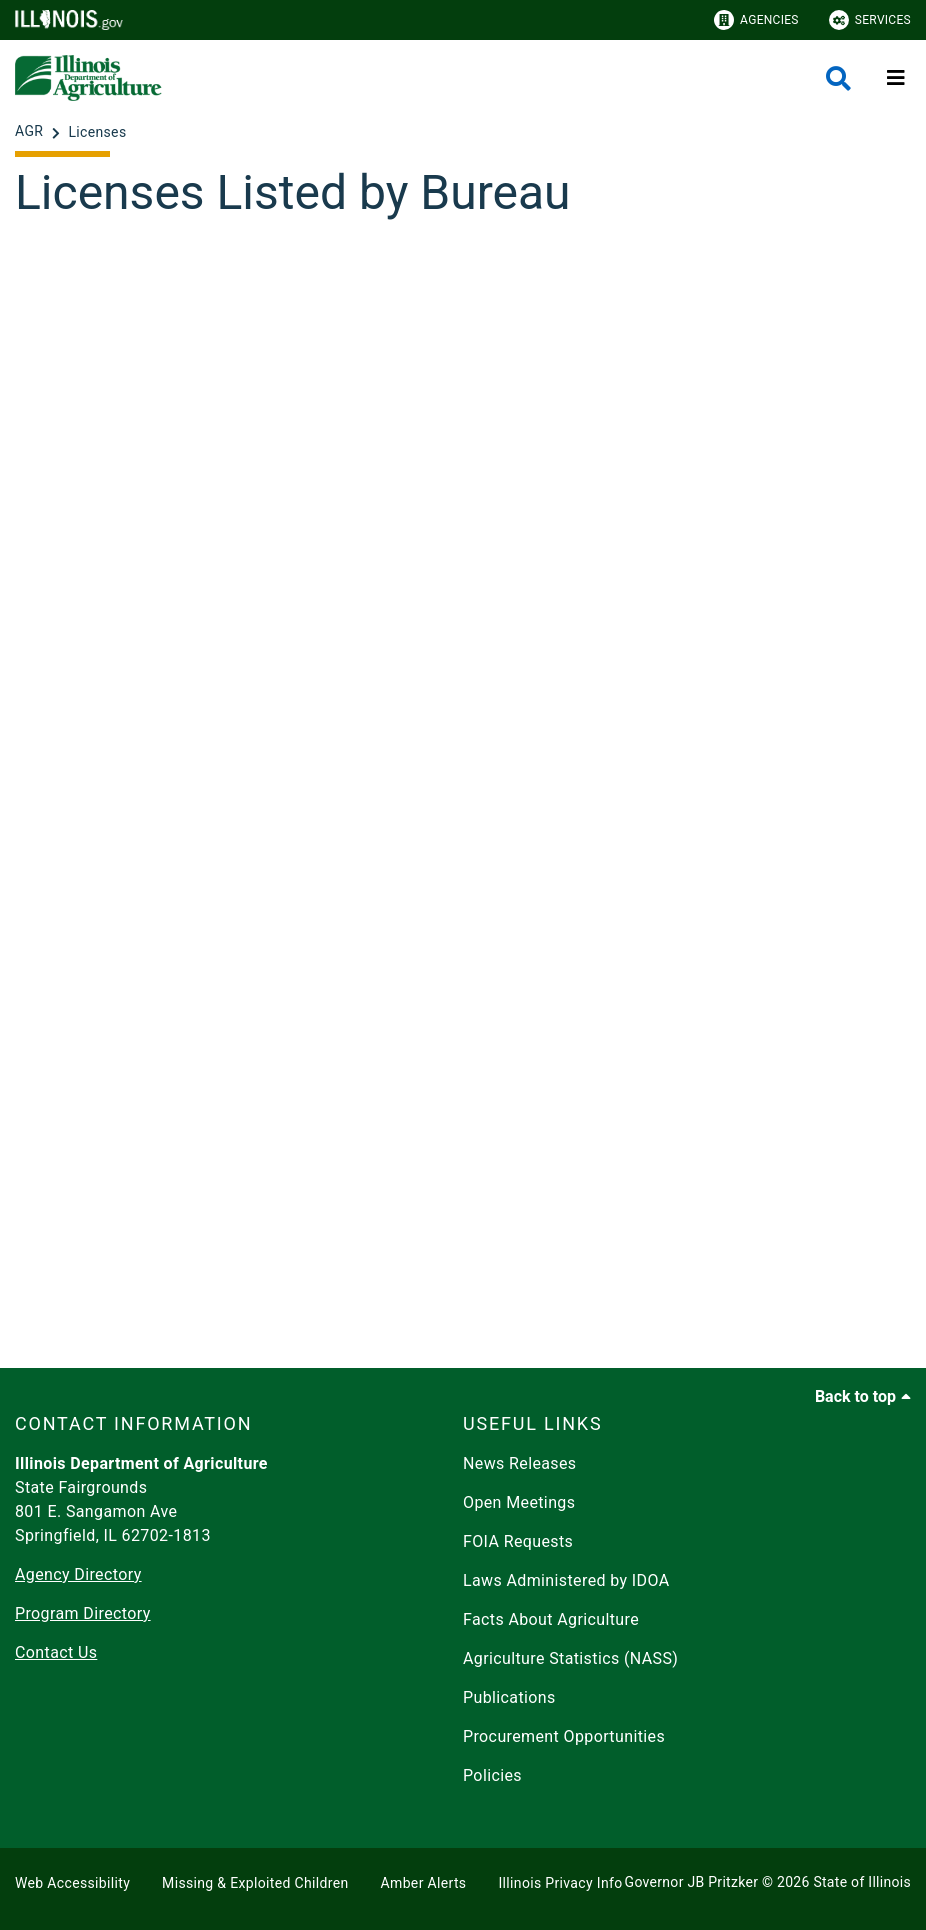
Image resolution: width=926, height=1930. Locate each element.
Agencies (756, 20)
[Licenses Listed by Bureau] (463, 785)
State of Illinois (862, 1882)
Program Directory (83, 1613)
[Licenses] (97, 132)
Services (870, 20)
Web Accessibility (72, 1883)
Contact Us (56, 1652)
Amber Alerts (424, 1883)
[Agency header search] (838, 78)
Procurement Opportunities (564, 1736)
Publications (509, 1697)
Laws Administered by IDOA (566, 1580)
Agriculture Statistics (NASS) (570, 1658)
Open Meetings (519, 1502)
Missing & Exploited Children (255, 1883)
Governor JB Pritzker (692, 1882)
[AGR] (31, 132)
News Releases (520, 1463)
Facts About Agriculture (551, 1619)
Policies (492, 1775)
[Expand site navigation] (896, 78)
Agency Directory (78, 1574)
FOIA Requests (518, 1541)
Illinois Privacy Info (560, 1883)
